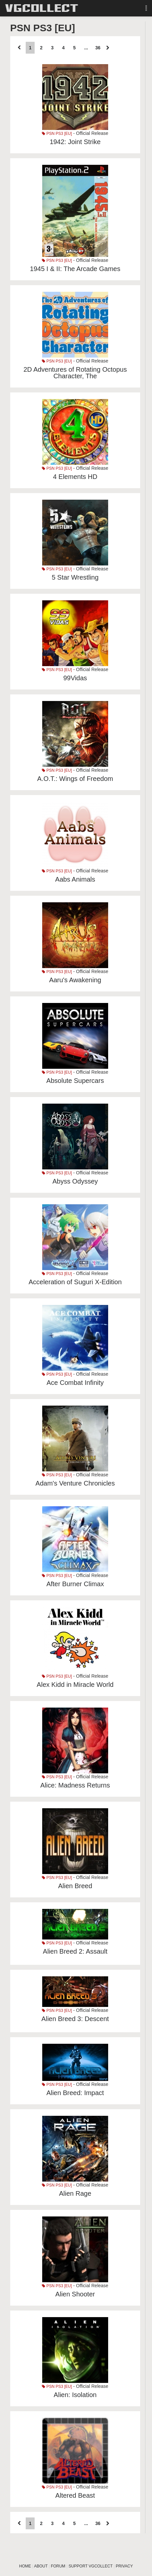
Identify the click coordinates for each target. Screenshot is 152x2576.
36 (98, 47)
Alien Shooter (75, 2294)
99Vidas (75, 678)
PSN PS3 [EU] (57, 133)
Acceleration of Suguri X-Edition (75, 1282)
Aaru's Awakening (75, 980)
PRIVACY (124, 2566)
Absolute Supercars (75, 1080)
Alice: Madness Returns (75, 1785)
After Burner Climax (75, 1584)
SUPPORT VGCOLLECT (90, 2566)
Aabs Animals (75, 879)
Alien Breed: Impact (75, 2092)
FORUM (58, 2566)
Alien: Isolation (75, 2394)
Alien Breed (75, 1885)
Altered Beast (75, 2495)
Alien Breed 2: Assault (75, 1951)
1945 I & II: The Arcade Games (75, 268)
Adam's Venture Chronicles (75, 1483)
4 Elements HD (75, 476)
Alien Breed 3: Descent (75, 2018)
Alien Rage (75, 2193)
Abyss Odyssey (75, 1181)
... (86, 47)
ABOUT (40, 2566)
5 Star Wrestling (75, 577)
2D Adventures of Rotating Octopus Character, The (75, 373)
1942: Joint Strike (75, 141)
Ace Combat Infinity (75, 1382)
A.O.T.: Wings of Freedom (75, 778)
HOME (25, 2566)
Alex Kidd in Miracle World (75, 1684)
